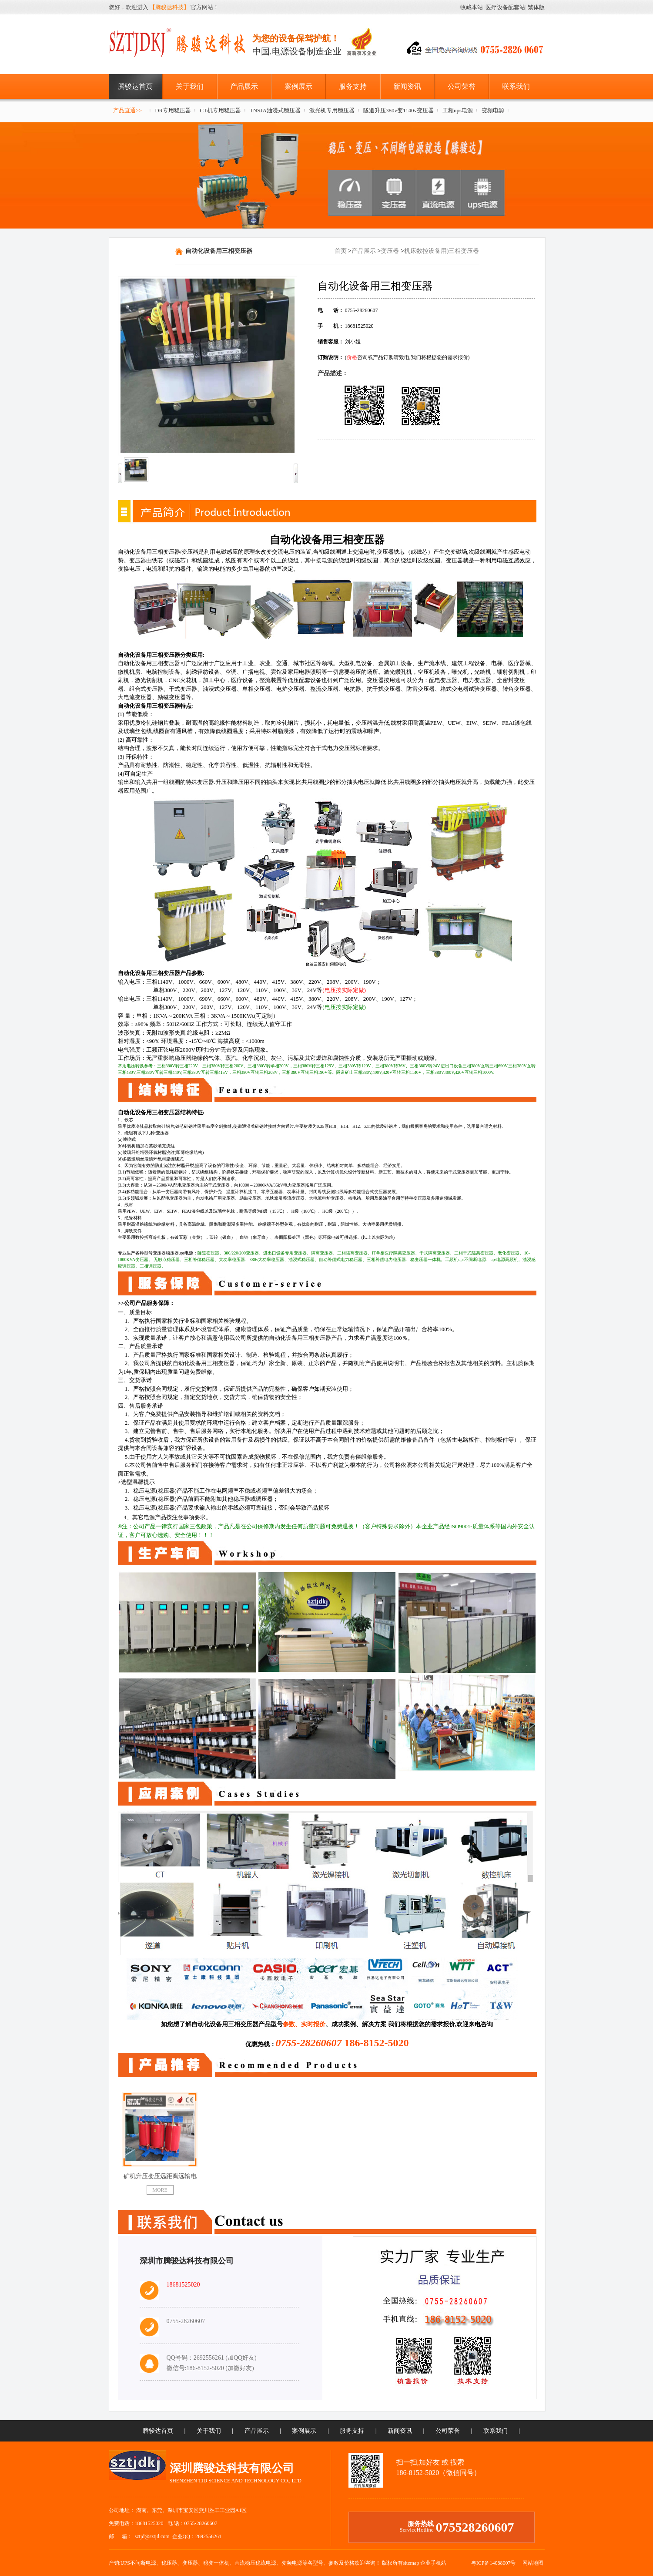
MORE (159, 2190)
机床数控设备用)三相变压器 (441, 251)
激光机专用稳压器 (332, 110)
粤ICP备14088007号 (493, 2563)
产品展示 (244, 86)
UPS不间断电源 (138, 2563)
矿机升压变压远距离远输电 (160, 2176)
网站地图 (532, 2563)
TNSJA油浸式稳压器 (275, 110)
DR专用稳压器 (173, 110)
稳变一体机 (216, 2563)
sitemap (411, 2563)
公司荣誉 (462, 86)
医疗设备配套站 (505, 7)
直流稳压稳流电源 (255, 2563)
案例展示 (298, 86)
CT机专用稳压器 (220, 110)
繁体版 (536, 7)
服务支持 (353, 86)
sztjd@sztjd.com (152, 2536)
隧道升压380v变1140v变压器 (398, 110)
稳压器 (169, 2563)
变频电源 (493, 110)
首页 (341, 251)
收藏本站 (471, 7)
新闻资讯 (407, 86)
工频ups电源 (457, 110)
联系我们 (516, 86)
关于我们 (190, 86)
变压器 (390, 251)
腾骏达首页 (135, 86)
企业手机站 (433, 2563)
